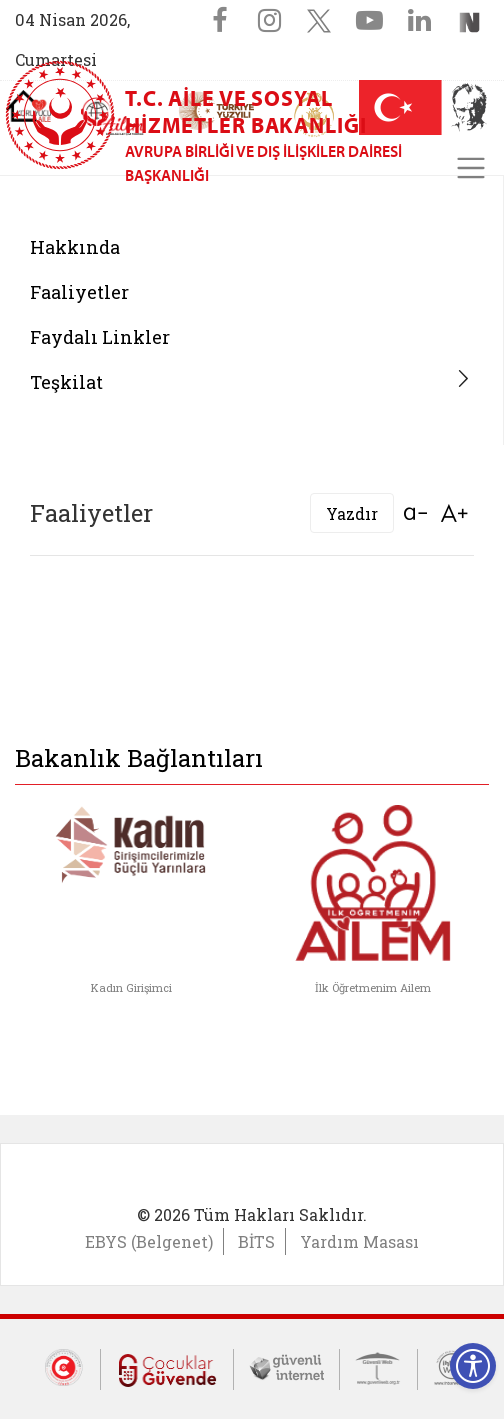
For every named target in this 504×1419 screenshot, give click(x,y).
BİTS (256, 1241)
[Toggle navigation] (471, 168)
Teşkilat (66, 382)
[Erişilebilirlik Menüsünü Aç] (473, 1366)
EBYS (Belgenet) (149, 1241)
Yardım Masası (359, 1241)
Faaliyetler (79, 292)
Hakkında (75, 247)
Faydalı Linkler (100, 337)
